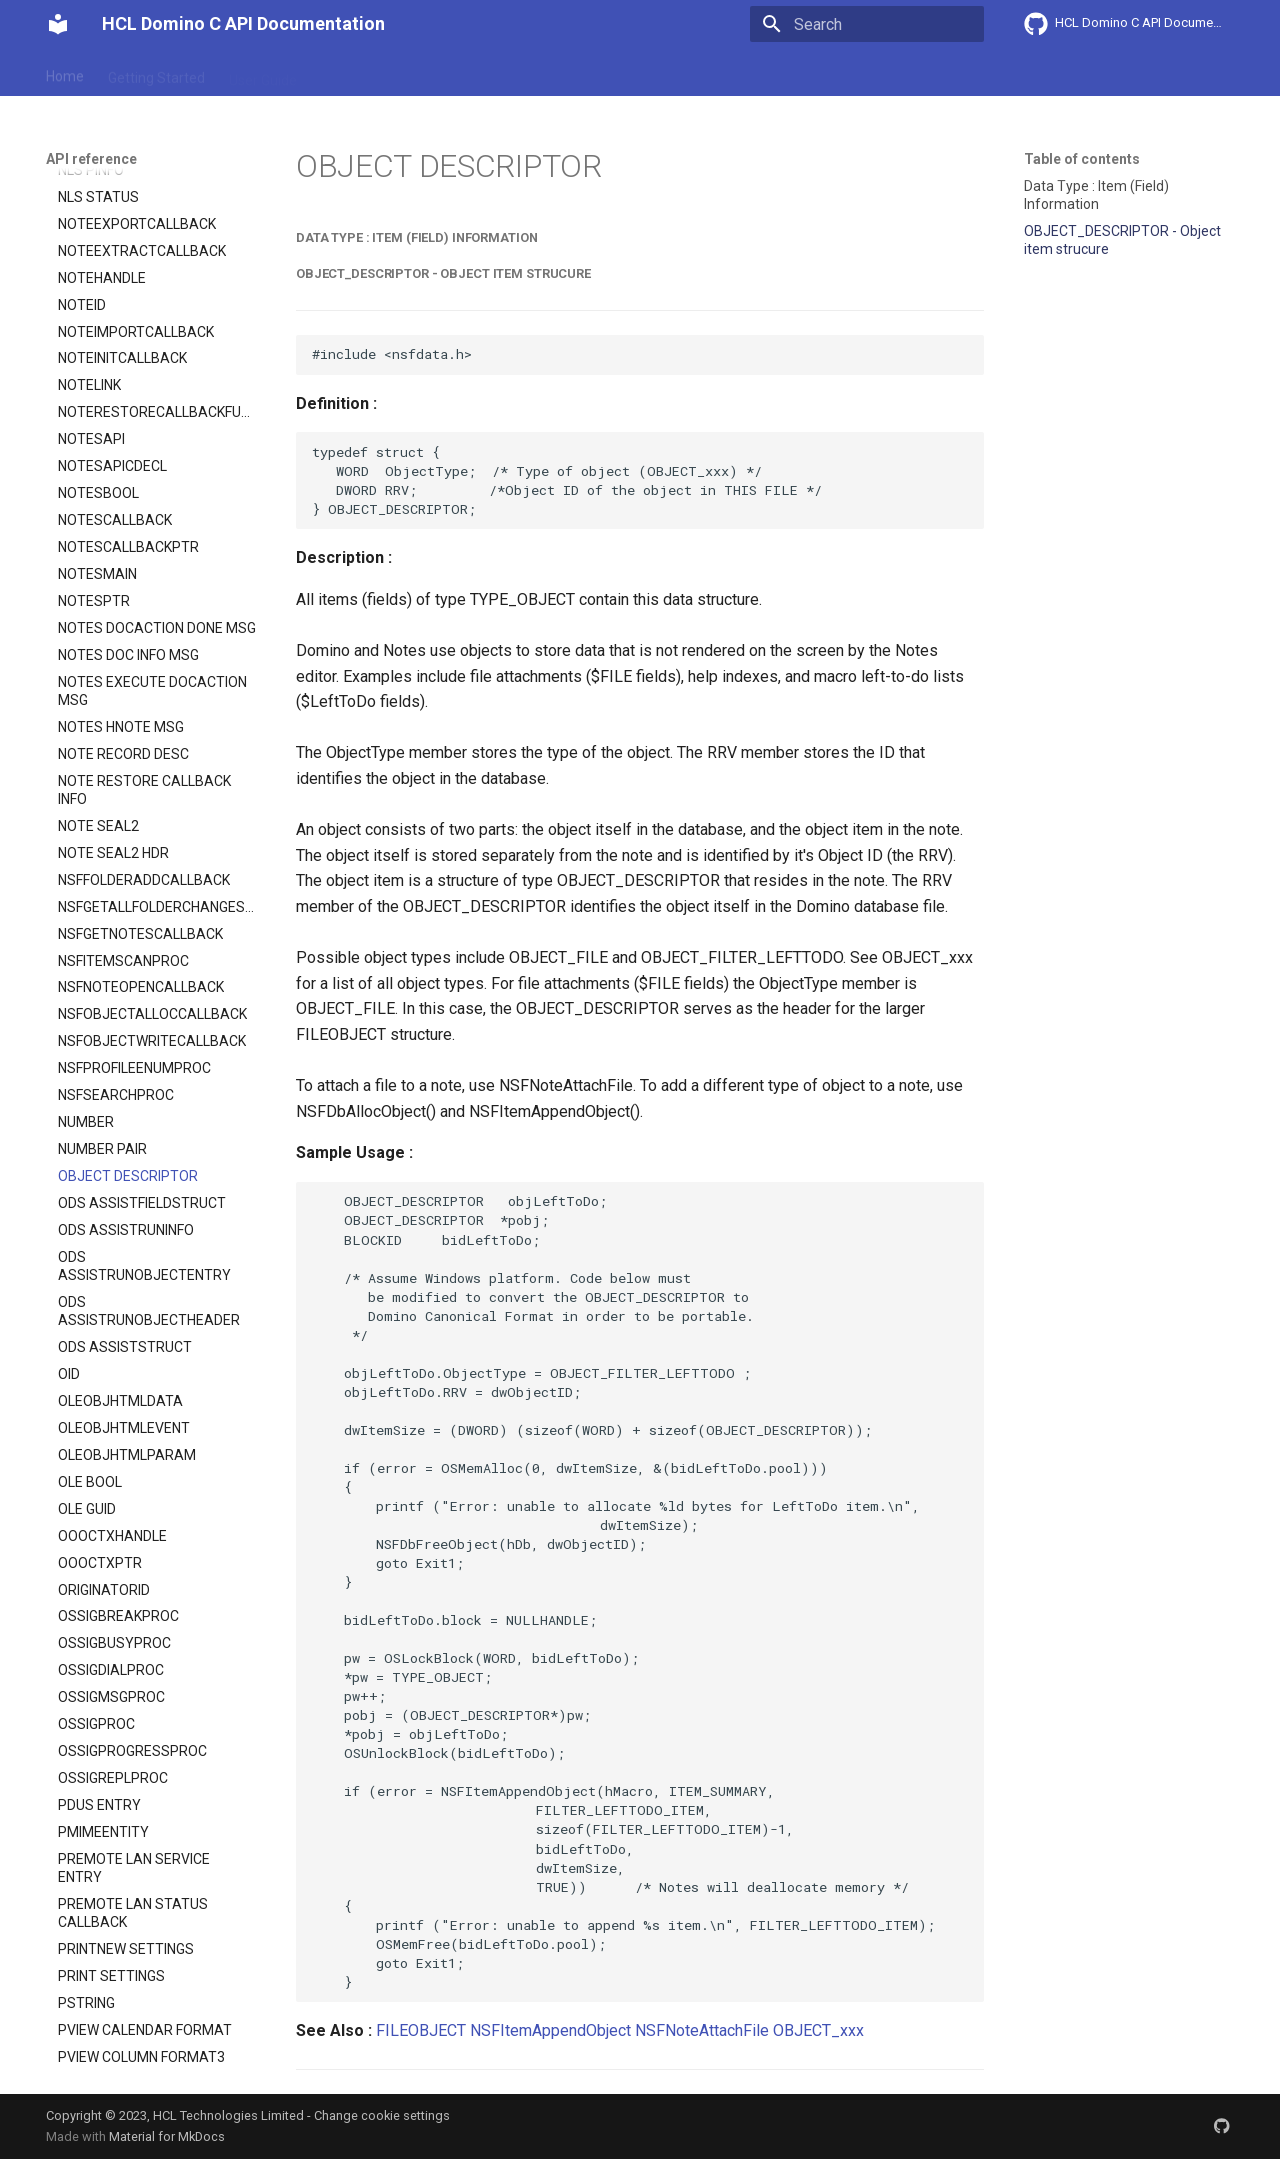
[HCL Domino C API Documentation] (58, 24)
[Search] (867, 24)
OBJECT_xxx (818, 2030)
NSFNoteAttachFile (702, 2030)
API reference (463, 73)
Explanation (358, 73)
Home (65, 73)
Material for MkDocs (167, 2136)
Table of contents (1082, 159)
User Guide (263, 73)
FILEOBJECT (421, 2030)
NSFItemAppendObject (550, 2030)
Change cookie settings (382, 2115)
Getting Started (156, 73)
